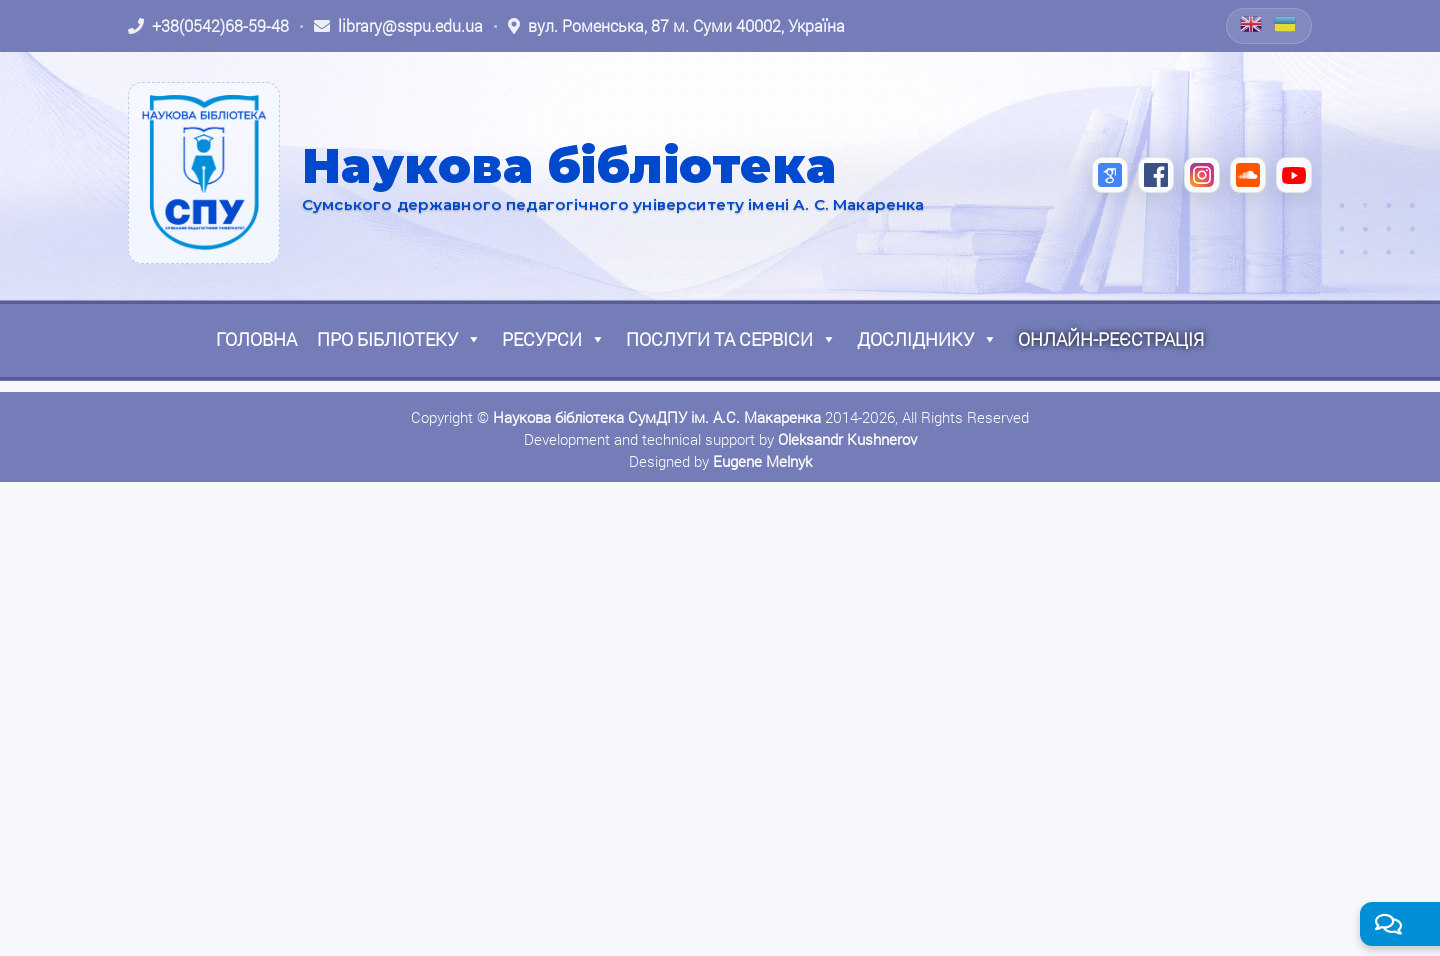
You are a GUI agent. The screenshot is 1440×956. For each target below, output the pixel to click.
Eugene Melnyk (762, 461)
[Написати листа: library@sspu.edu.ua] (398, 26)
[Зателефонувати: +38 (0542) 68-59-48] (208, 26)
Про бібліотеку (399, 339)
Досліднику (927, 339)
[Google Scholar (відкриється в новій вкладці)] (1110, 175)
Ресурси (554, 339)
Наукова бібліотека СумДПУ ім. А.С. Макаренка (657, 417)
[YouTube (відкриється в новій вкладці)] (1294, 175)
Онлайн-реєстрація (1111, 339)
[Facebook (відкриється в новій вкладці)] (1156, 175)
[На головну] (204, 173)
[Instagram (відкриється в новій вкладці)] (1202, 175)
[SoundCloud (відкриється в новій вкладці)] (1248, 175)
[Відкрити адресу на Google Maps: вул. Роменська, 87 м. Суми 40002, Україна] (676, 26)
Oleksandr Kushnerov (847, 439)
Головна (256, 339)
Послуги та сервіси (731, 339)
